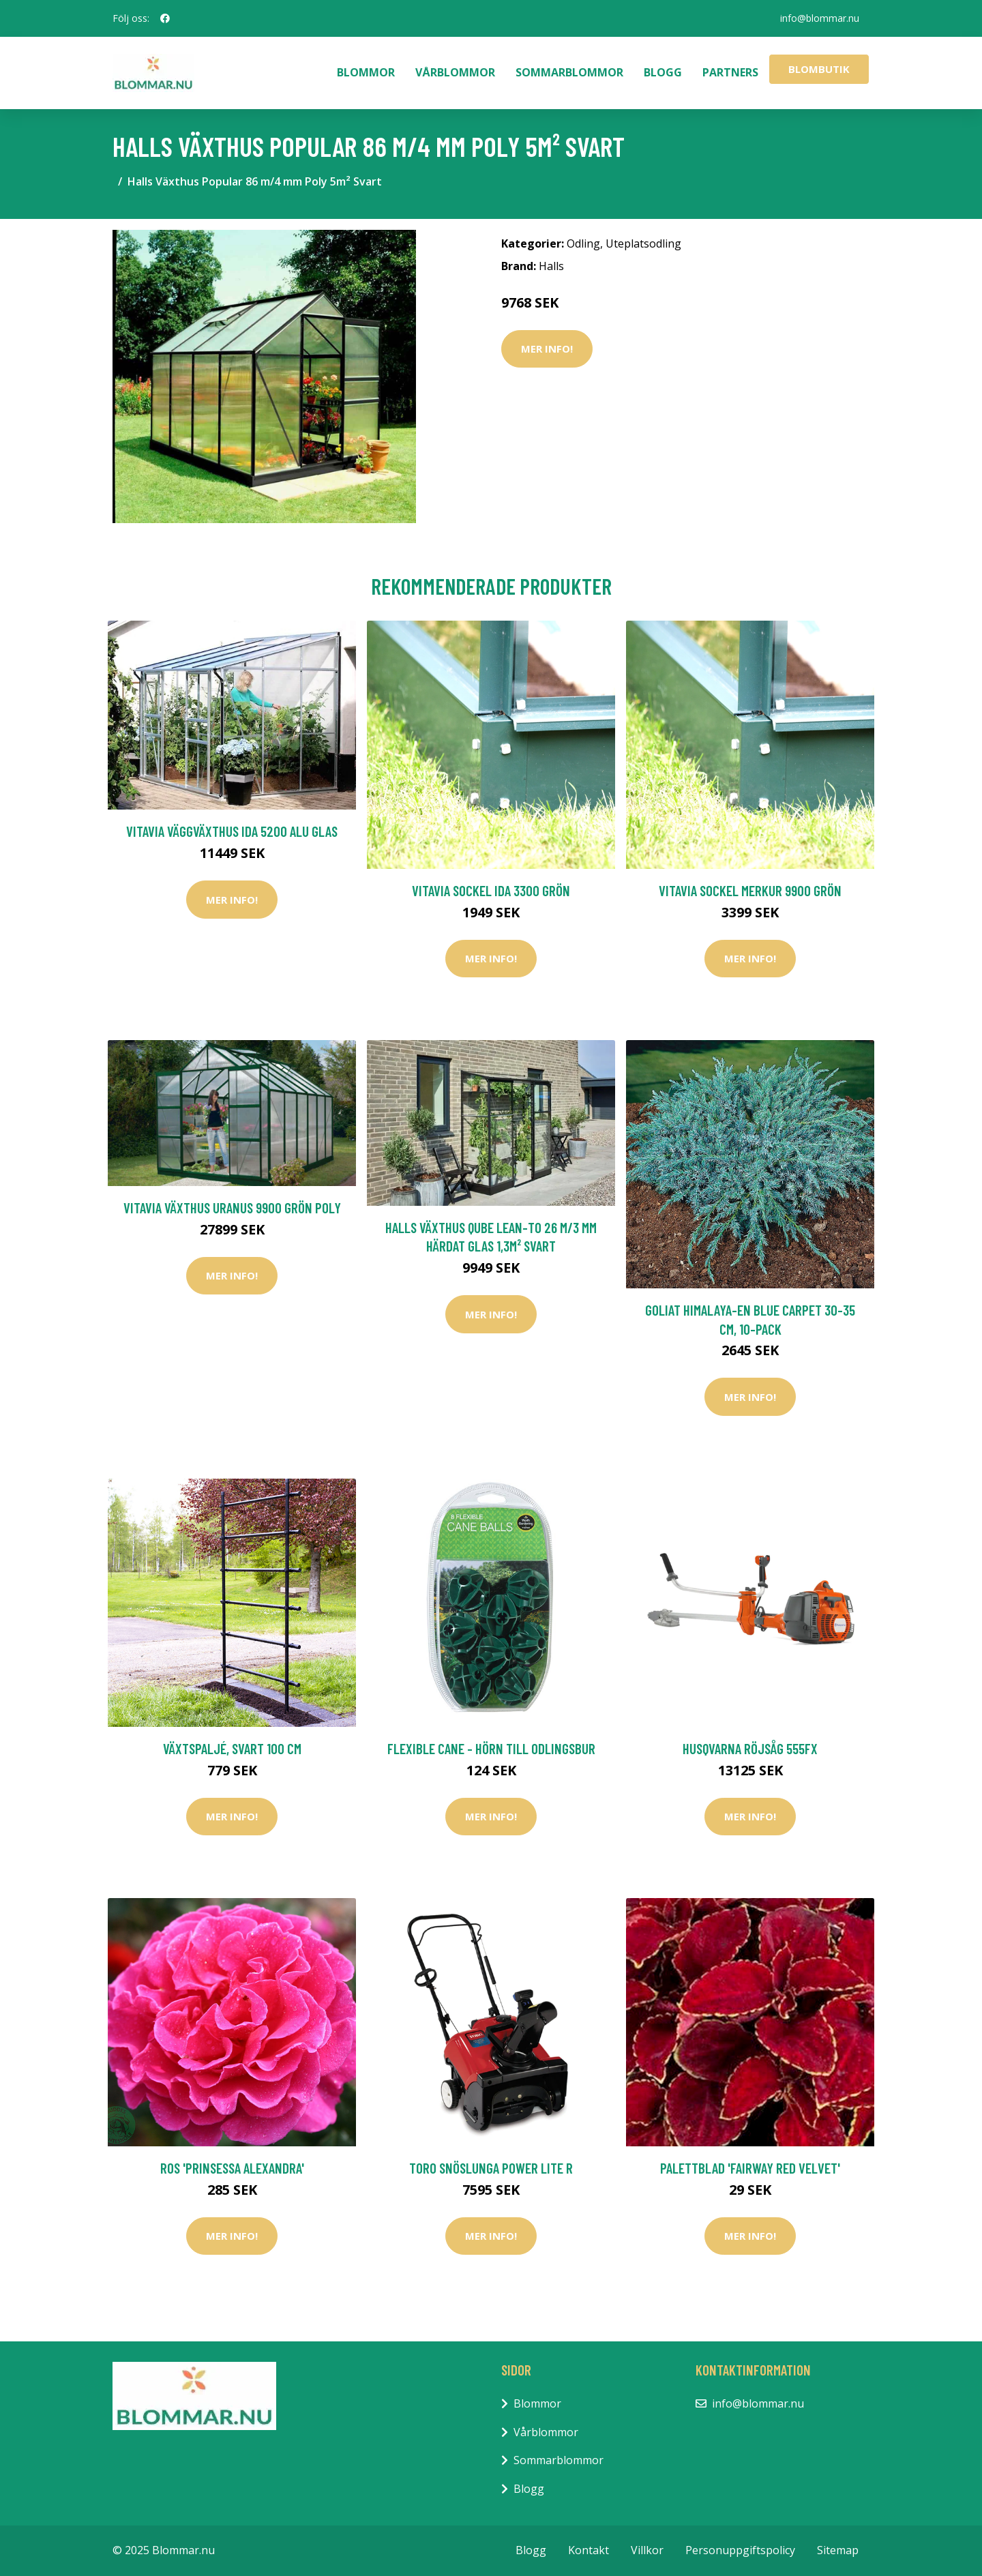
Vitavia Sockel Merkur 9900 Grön (750, 890)
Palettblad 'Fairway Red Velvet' (750, 2167)
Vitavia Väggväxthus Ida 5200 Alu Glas (232, 831)
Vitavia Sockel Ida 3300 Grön (491, 890)
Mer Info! (547, 348)
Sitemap (838, 2550)
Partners (730, 72)
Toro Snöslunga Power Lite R (491, 2167)
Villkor (647, 2550)
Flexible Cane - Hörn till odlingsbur (491, 1748)
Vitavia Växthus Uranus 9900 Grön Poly (232, 1207)
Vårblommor (455, 72)
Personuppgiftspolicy (740, 2550)
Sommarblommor (569, 72)
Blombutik (819, 69)
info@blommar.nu (819, 18)
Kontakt (588, 2550)
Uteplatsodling (643, 243)
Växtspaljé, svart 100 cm (232, 1748)
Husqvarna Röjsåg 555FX (750, 1748)
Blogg (663, 72)
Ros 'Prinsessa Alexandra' (232, 2167)
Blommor (366, 72)
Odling (583, 243)
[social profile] (165, 18)
